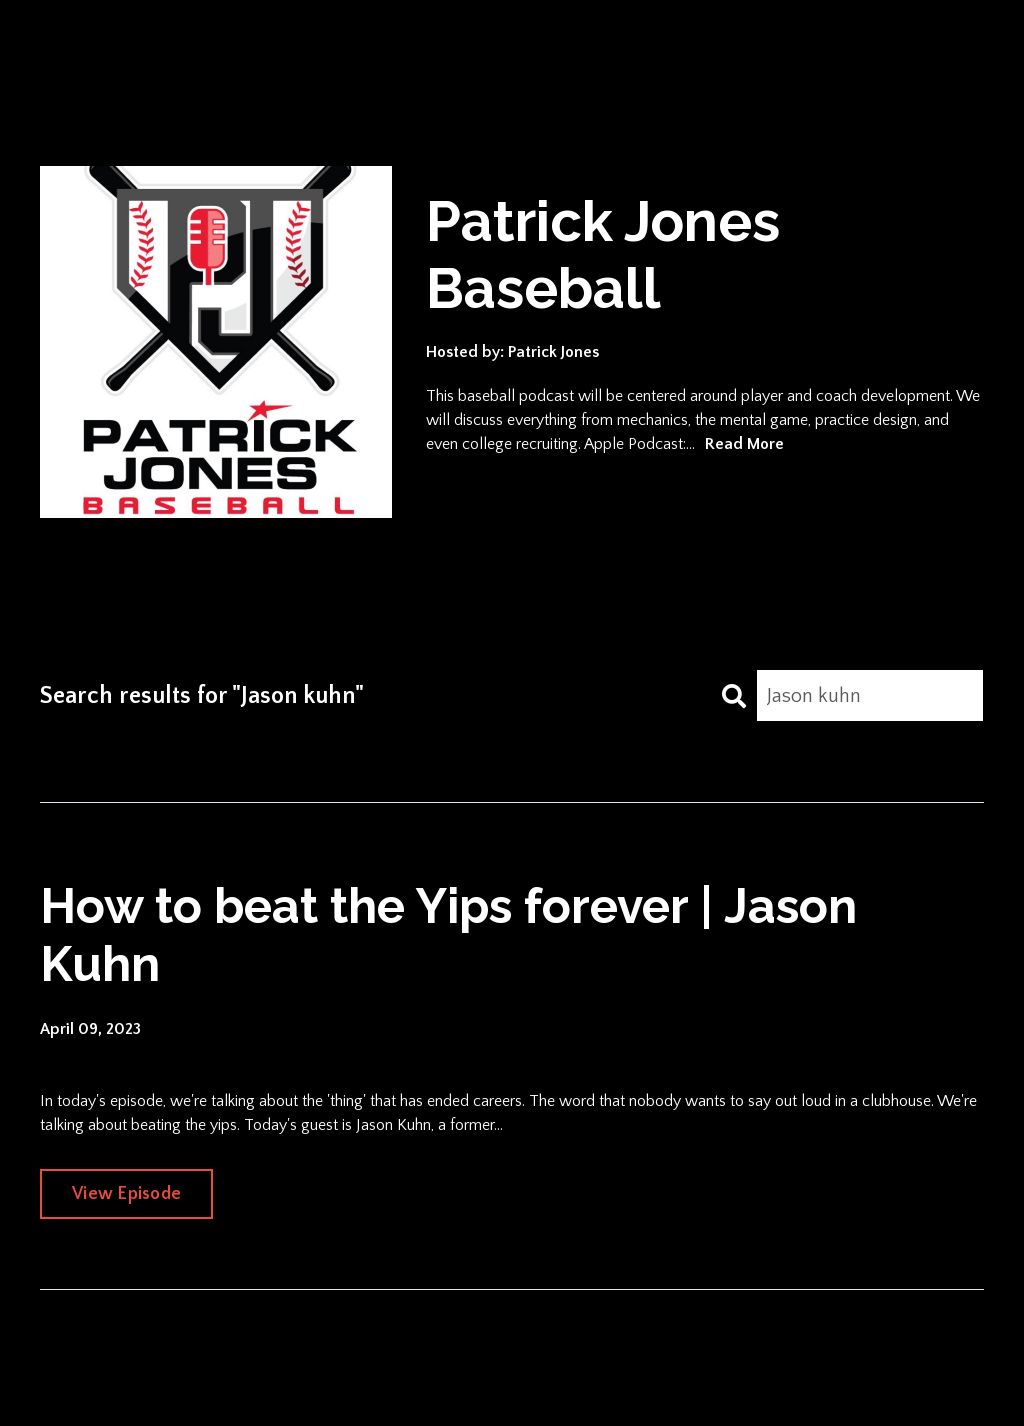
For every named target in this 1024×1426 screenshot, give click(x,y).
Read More (744, 444)
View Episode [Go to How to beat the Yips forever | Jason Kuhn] (126, 1194)
